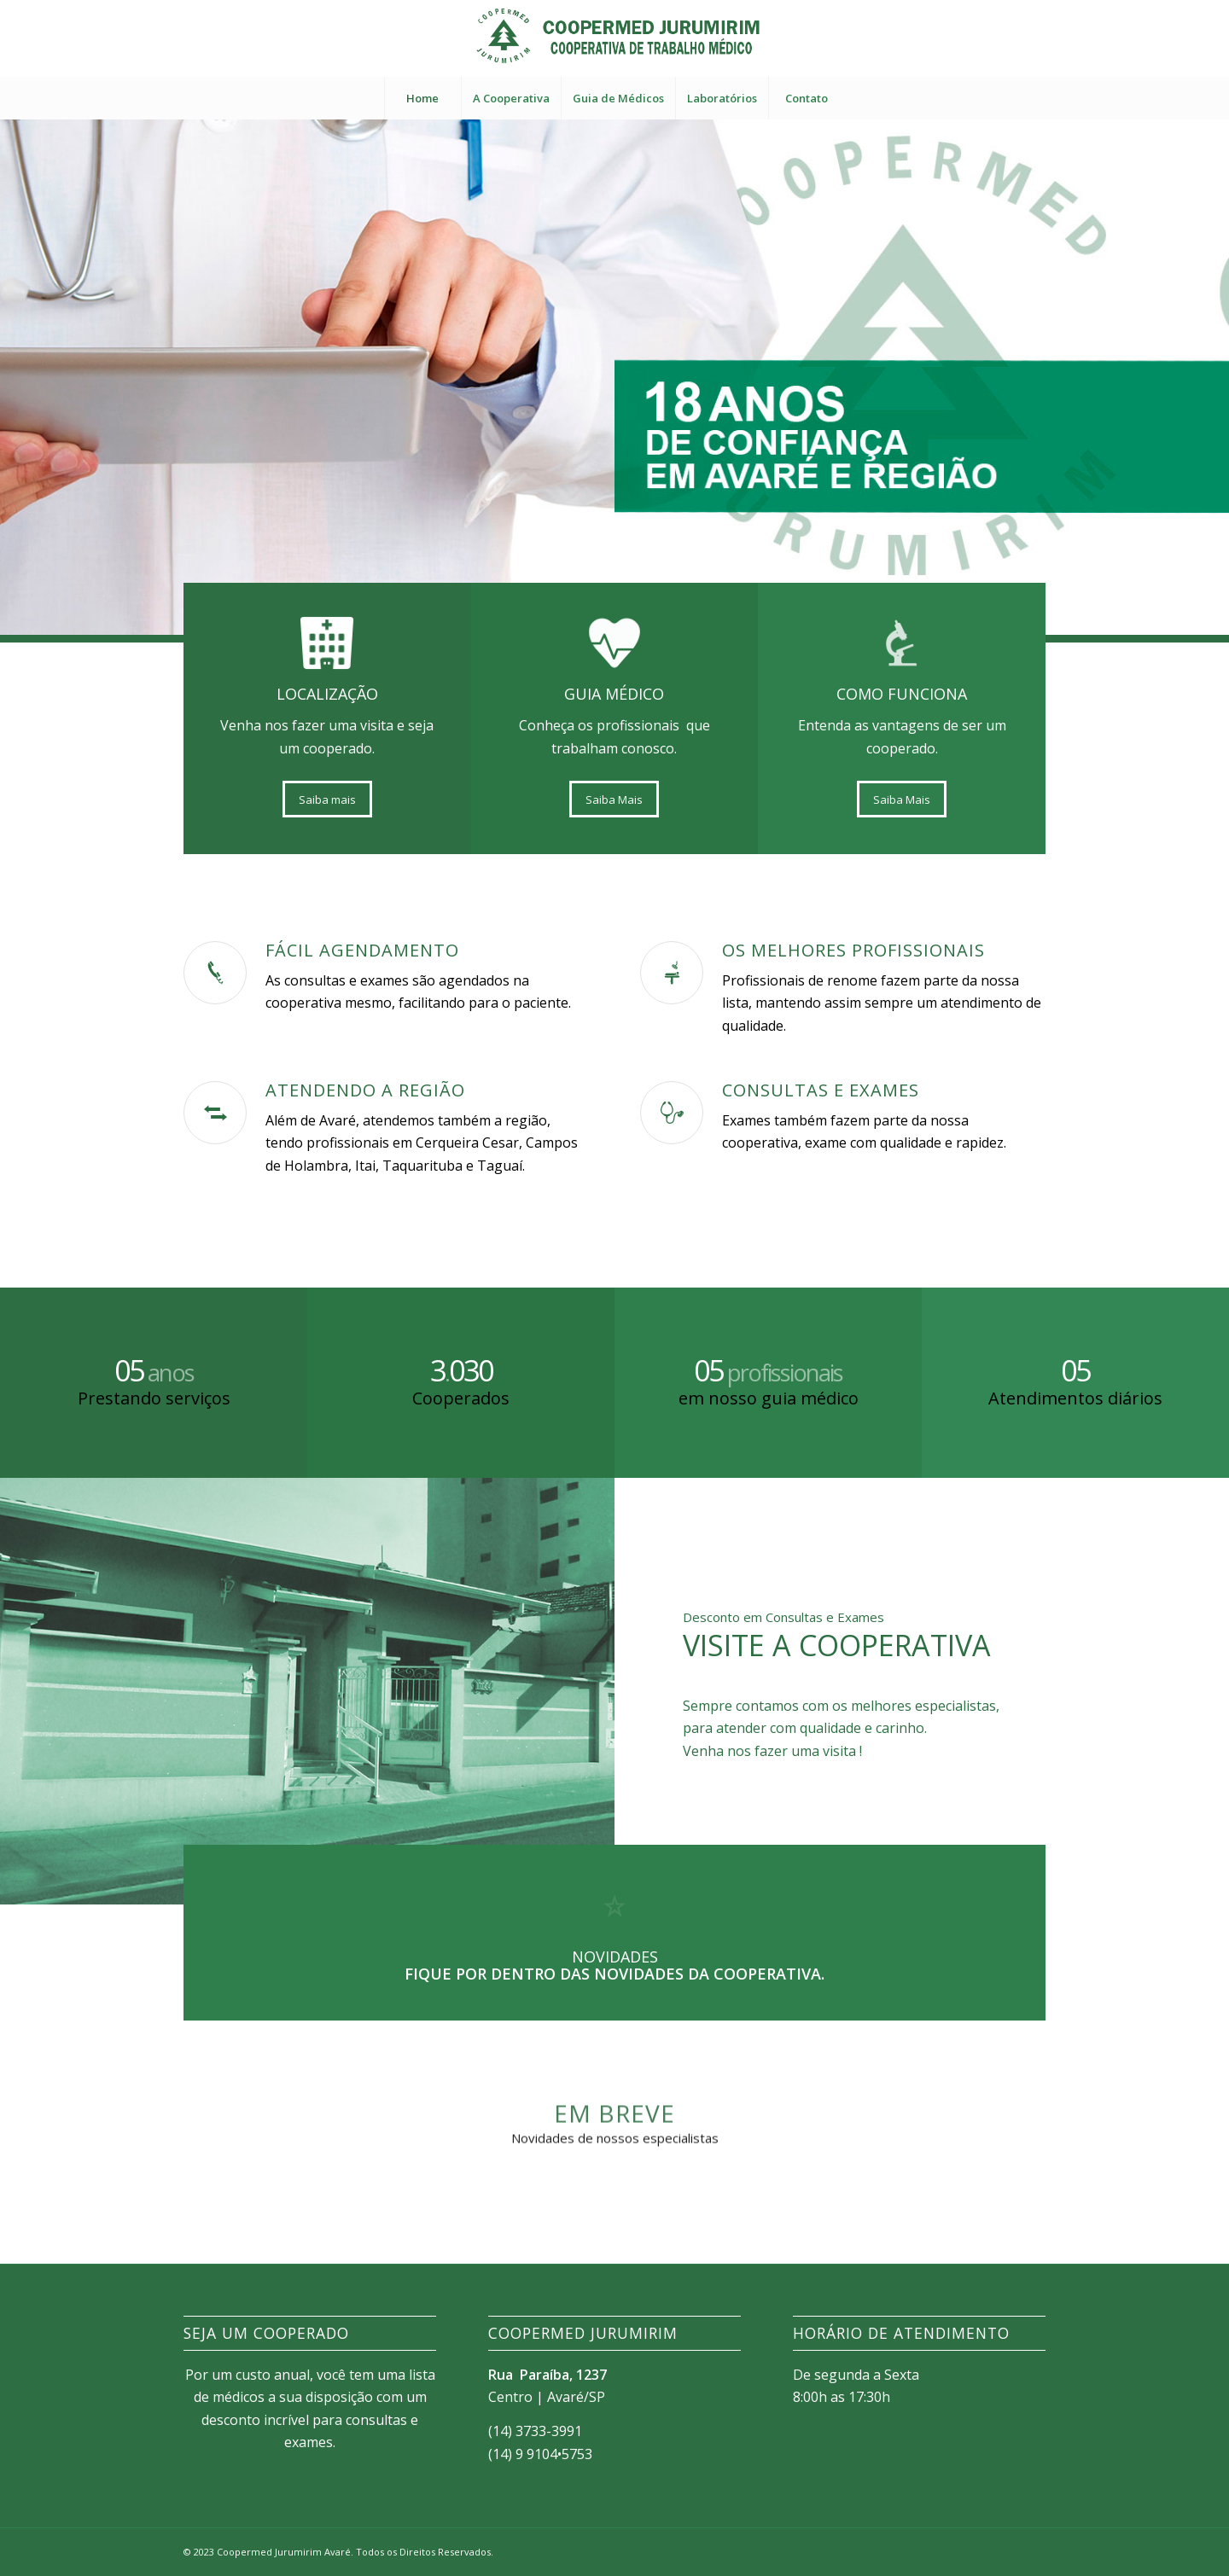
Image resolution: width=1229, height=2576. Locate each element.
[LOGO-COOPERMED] (614, 38)
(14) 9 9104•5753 (540, 2454)
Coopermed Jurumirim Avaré (284, 2551)
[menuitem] (422, 98)
